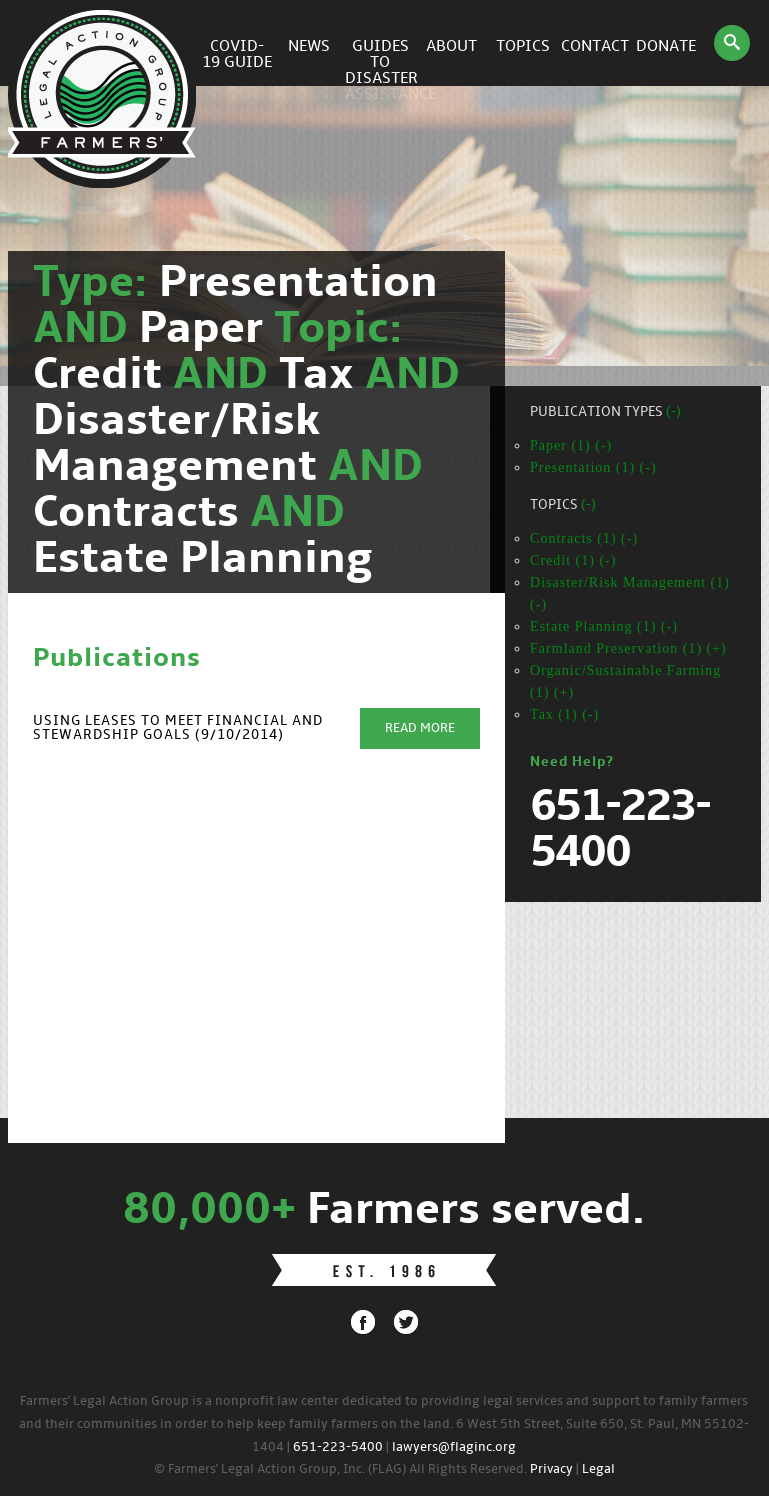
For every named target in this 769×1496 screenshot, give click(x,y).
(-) (673, 412)
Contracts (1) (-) (584, 538)
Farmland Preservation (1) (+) (628, 648)
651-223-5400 (338, 1447)
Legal (598, 1469)
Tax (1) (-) (564, 714)
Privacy (551, 1469)
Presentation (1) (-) (593, 467)
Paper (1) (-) (571, 445)
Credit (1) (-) (573, 560)
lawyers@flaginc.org (454, 1447)
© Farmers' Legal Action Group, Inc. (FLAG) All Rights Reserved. (340, 1469)
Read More (420, 728)
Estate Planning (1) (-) (604, 626)
